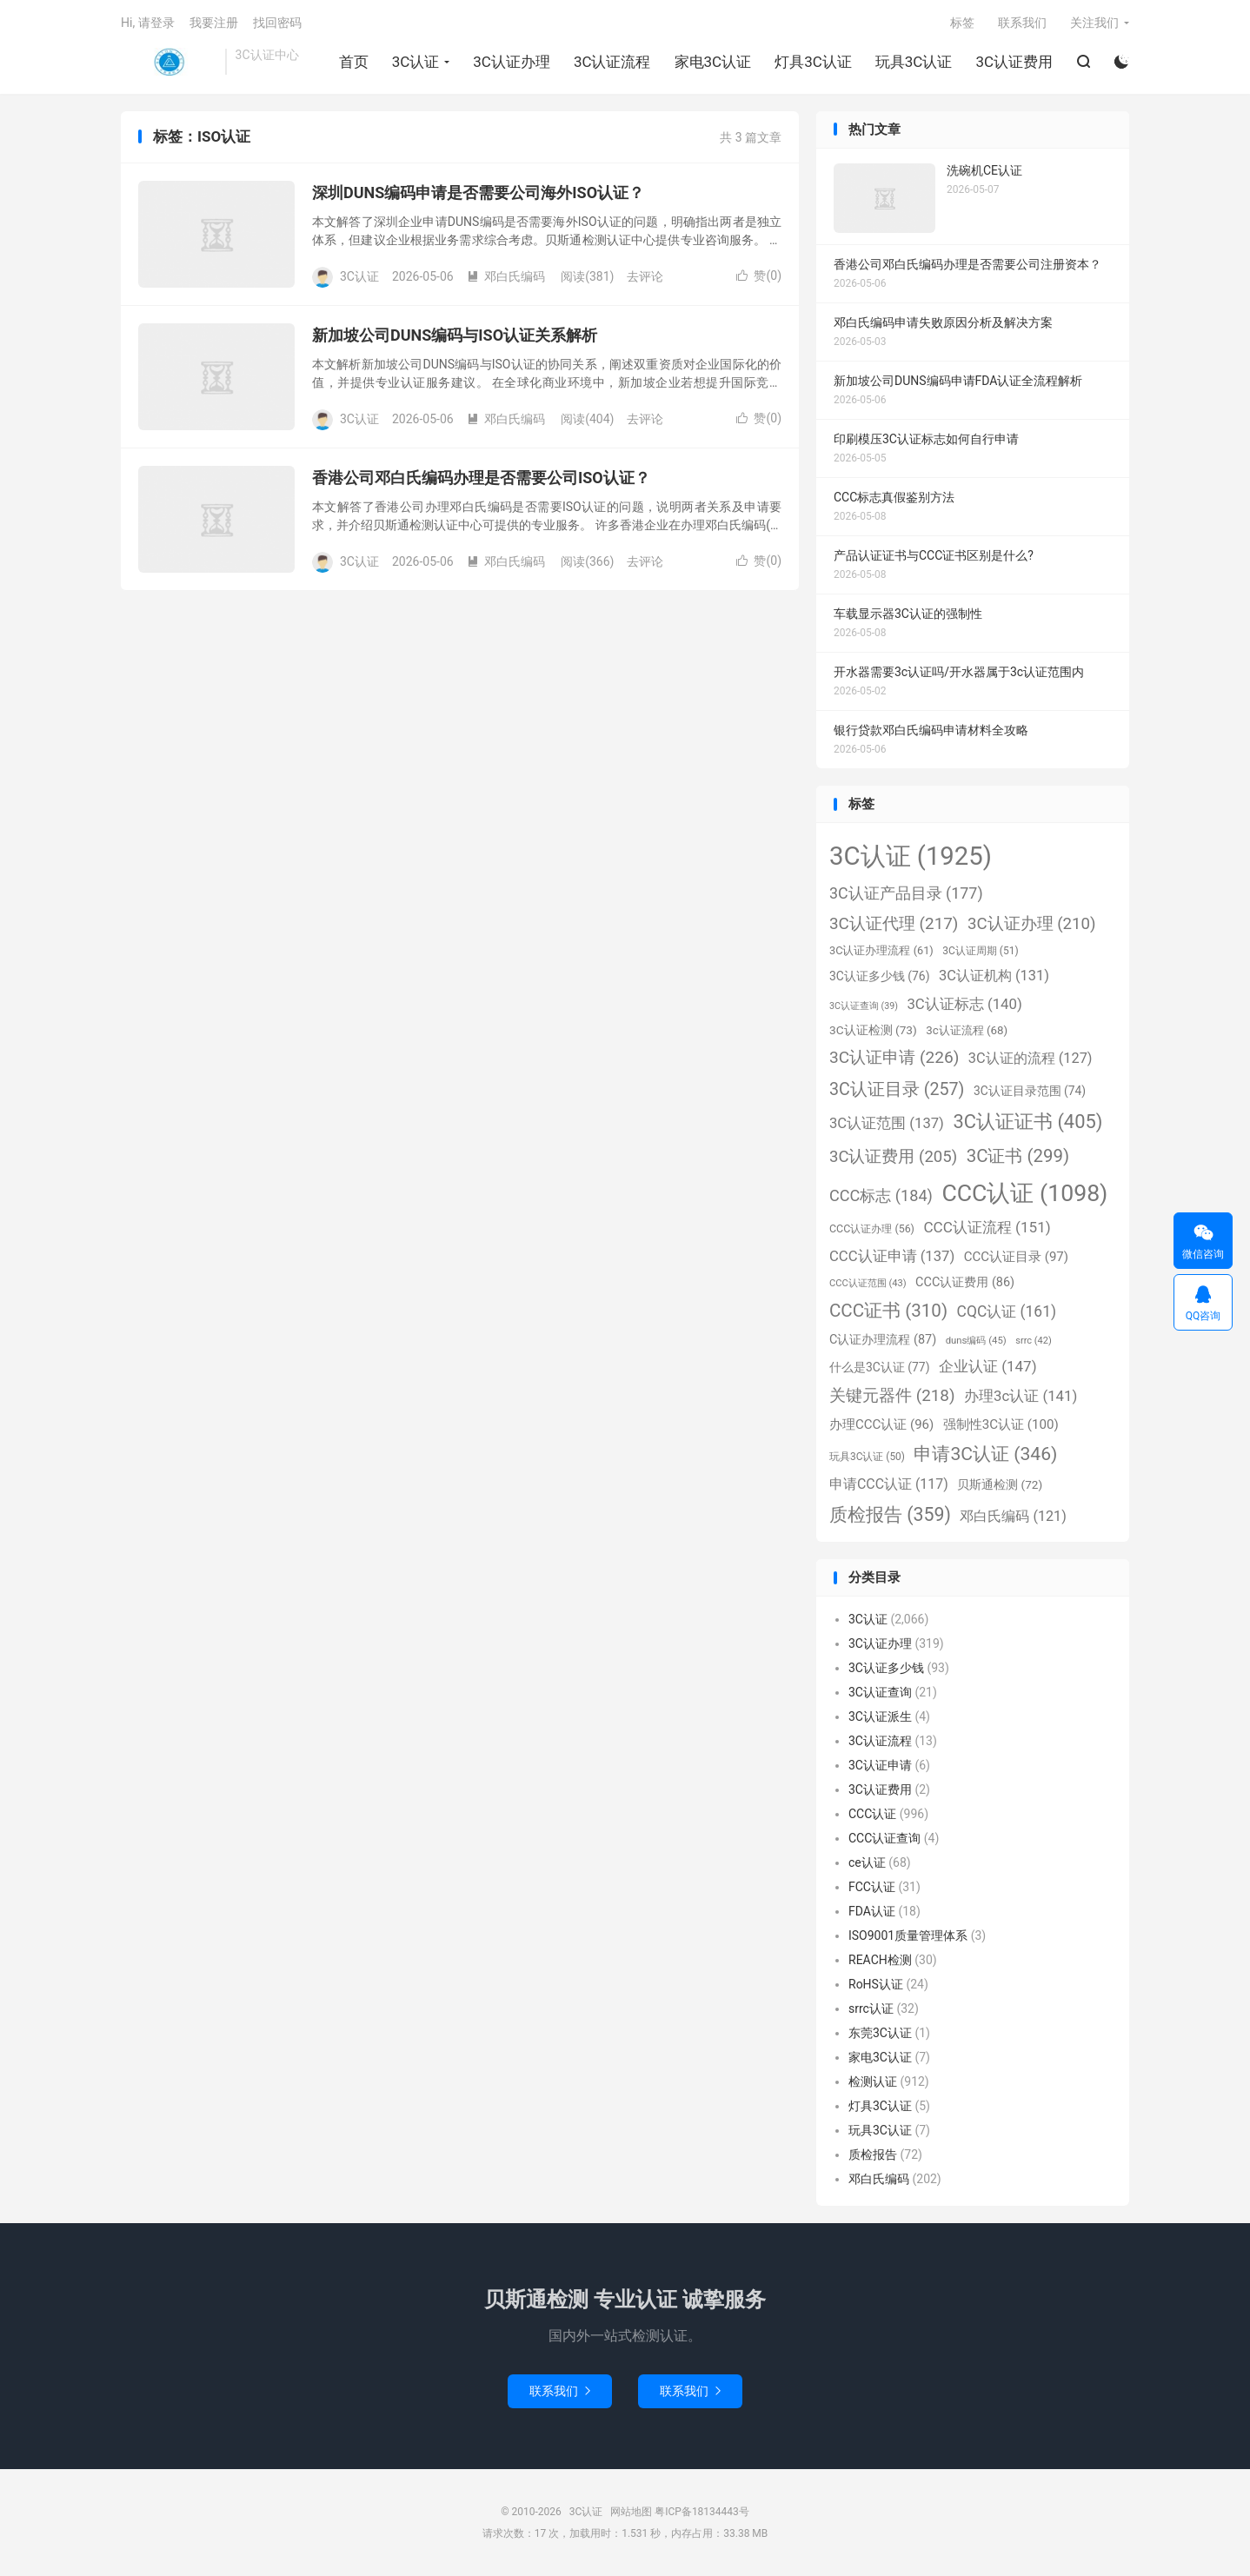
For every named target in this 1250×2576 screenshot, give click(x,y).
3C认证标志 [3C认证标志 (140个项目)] (964, 1003)
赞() (758, 275)
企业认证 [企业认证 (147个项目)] (988, 1366)
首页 (354, 61)
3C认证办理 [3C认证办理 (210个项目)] (1031, 923)
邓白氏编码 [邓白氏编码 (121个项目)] (1013, 1516)
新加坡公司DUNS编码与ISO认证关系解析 (454, 335)
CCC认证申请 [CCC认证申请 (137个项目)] (891, 1256)
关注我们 (1094, 23)
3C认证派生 (880, 1716)
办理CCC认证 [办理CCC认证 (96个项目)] (881, 1424)
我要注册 (213, 23)
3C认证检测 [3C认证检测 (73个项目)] (873, 1030)
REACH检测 (880, 1960)
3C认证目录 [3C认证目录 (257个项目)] (896, 1089)
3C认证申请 (880, 1765)
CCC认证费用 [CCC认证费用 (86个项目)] (964, 1282)
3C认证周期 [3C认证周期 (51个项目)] (980, 951)
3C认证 (168, 62)
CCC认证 (872, 1814)
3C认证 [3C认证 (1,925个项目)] (910, 856)
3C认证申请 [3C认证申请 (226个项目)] (894, 1057)
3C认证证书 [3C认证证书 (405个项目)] (1027, 1121)
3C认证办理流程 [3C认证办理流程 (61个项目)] (881, 950)
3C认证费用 (1014, 61)
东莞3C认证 (880, 2033)
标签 (962, 23)
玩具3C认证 (914, 61)
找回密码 (277, 23)
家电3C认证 (713, 61)
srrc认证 (871, 2008)
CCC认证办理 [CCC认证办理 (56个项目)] (871, 1228)
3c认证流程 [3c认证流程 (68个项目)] (966, 1030)
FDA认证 (871, 1911)
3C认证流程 (612, 61)
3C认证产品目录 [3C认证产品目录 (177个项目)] (906, 893)
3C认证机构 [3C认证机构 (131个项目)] (994, 975)
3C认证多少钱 (886, 1668)
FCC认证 (871, 1887)
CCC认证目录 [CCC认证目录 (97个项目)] (1016, 1257)
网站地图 (631, 2512)
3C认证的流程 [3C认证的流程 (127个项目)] (1030, 1058)
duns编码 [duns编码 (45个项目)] (976, 1340)
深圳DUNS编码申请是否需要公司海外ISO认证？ (478, 192)
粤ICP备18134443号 (702, 2512)
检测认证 (872, 2081)
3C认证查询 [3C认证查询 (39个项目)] (863, 1006)
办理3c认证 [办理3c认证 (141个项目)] (1020, 1395)
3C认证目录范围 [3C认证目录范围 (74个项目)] (1030, 1091)
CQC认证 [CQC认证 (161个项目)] (1006, 1311)
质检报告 (872, 2154)
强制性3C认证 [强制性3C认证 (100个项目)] (1001, 1424)
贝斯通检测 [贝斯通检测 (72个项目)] (999, 1484)
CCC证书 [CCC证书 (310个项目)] (888, 1310)
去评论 (645, 276)
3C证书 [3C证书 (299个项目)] (1018, 1155)
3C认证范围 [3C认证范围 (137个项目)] (886, 1123)
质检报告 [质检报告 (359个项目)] (890, 1514)
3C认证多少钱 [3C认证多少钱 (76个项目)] (879, 976)
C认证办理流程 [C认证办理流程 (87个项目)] (882, 1339)
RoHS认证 (875, 1984)
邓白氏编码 (506, 276)
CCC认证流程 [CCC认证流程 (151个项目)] (986, 1227)
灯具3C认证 (813, 61)
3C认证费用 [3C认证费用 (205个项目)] (893, 1156)
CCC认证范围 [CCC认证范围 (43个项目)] (868, 1283)
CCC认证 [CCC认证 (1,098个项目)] (1024, 1193)
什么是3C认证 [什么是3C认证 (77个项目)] (879, 1367)
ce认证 (867, 1862)
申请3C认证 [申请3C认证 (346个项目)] (985, 1453)
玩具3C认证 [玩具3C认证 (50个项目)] (867, 1457)
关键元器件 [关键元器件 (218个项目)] (892, 1395)
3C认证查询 (880, 1692)
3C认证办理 (511, 61)
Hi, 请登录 (148, 23)
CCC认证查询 (884, 1838)
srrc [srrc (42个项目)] (1033, 1340)
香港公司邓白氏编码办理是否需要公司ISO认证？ (481, 477)
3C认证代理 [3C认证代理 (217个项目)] (893, 923)
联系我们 (1022, 23)
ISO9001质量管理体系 (907, 1935)
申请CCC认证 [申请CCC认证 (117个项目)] (888, 1484)
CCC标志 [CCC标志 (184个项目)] (881, 1195)
